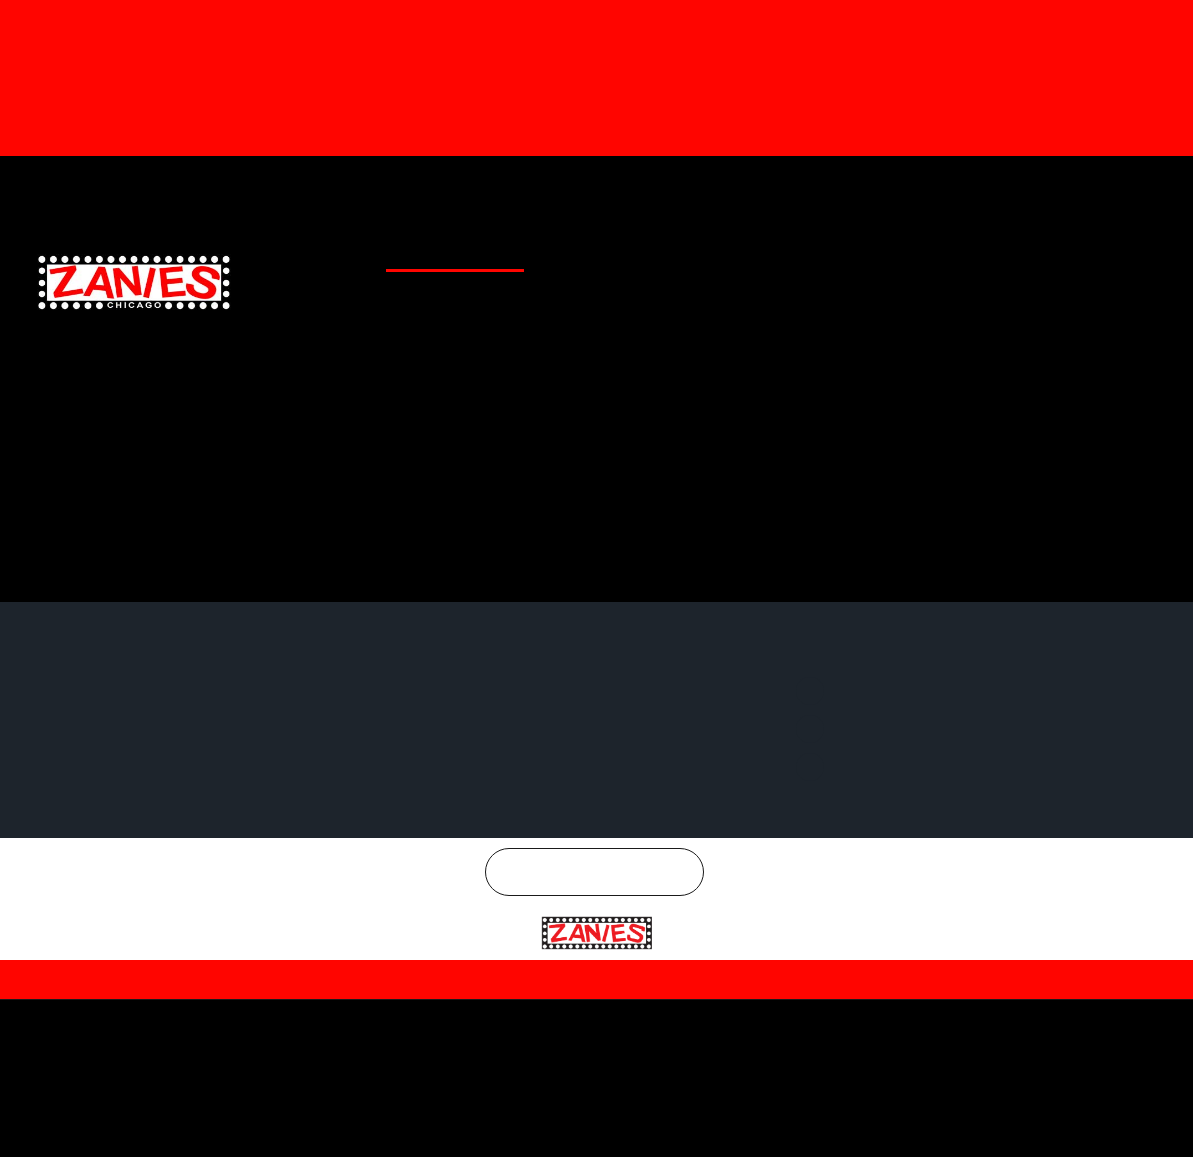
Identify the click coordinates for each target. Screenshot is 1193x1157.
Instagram (1112, 186)
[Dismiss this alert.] (1174, 23)
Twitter (999, 186)
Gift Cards (661, 186)
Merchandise (759, 186)
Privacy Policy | (576, 953)
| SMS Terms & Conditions (895, 952)
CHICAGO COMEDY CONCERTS (1066, 248)
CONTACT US (931, 248)
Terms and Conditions (704, 953)
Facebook (889, 186)
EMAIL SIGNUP (840, 248)
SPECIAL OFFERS (739, 248)
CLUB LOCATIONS (535, 248)
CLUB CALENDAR (424, 248)
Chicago (606, 846)
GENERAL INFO (639, 248)
